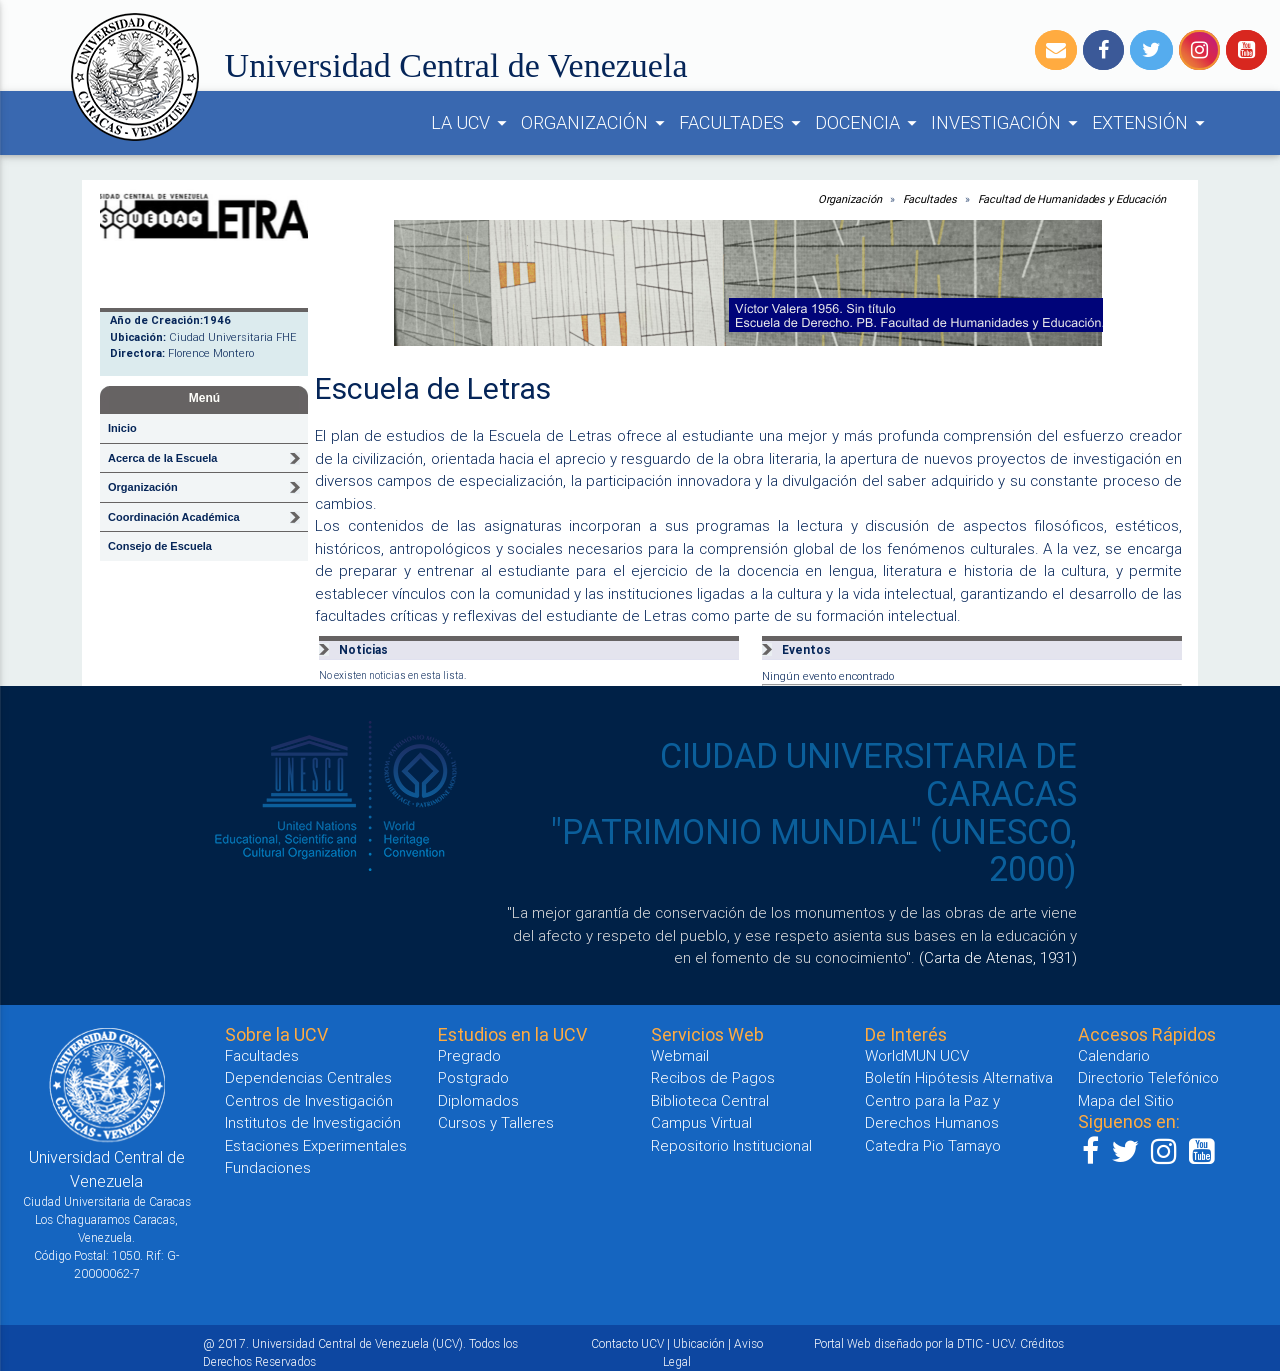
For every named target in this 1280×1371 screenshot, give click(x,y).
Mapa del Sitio (1126, 1100)
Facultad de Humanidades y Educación (1072, 199)
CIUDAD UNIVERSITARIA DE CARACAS (868, 775)
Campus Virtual (701, 1122)
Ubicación (699, 1343)
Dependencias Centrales (308, 1077)
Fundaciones (268, 1167)
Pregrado (469, 1055)
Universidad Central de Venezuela (456, 65)
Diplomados (478, 1100)
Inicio (122, 428)
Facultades (930, 199)
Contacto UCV (627, 1343)
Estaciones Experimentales (316, 1145)
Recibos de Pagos (713, 1077)
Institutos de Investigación (313, 1122)
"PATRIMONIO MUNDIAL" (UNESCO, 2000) (814, 851)
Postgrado (473, 1077)
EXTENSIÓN (1151, 123)
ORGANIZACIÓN (596, 123)
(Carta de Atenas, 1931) (998, 957)
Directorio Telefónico (1148, 1077)
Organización (850, 199)
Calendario (1114, 1055)
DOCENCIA (869, 123)
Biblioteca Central (710, 1100)
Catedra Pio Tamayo (933, 1145)
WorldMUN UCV (917, 1055)
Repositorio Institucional (731, 1145)
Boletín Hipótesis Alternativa (959, 1077)
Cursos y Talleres (496, 1122)
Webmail (680, 1055)
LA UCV (472, 123)
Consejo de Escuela (160, 546)
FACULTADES (743, 123)
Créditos (1042, 1343)
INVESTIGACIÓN (1007, 123)
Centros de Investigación (309, 1100)
